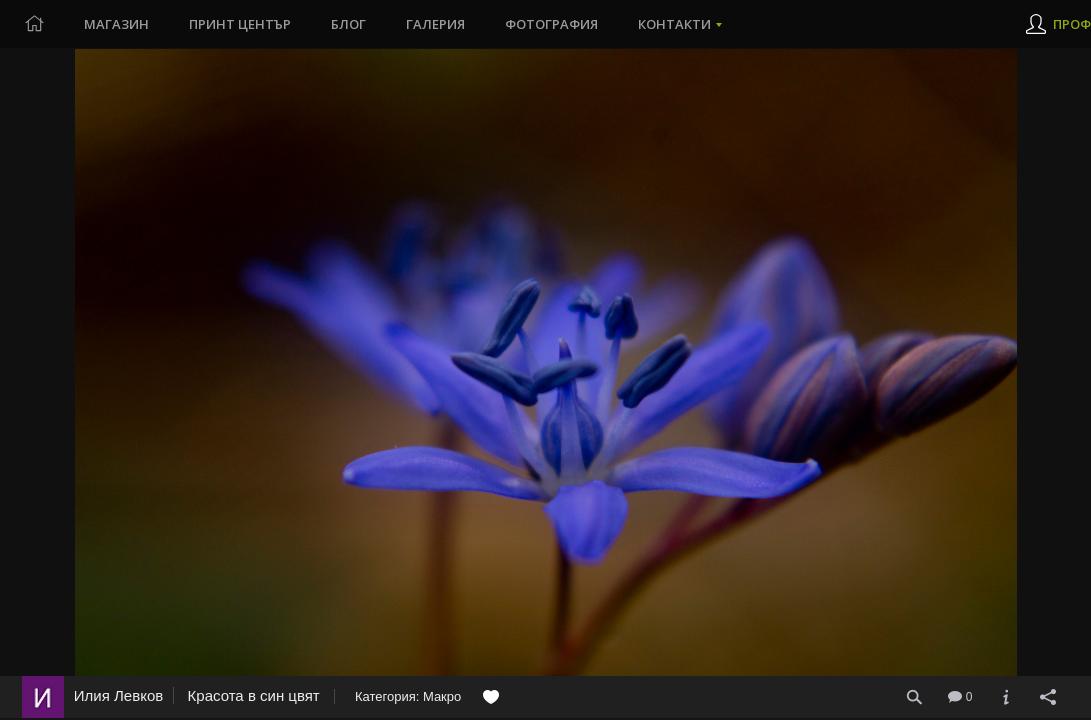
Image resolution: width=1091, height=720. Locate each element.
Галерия (435, 24)
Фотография (551, 24)
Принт (240, 24)
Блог (348, 24)
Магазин (116, 24)
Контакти (674, 24)
